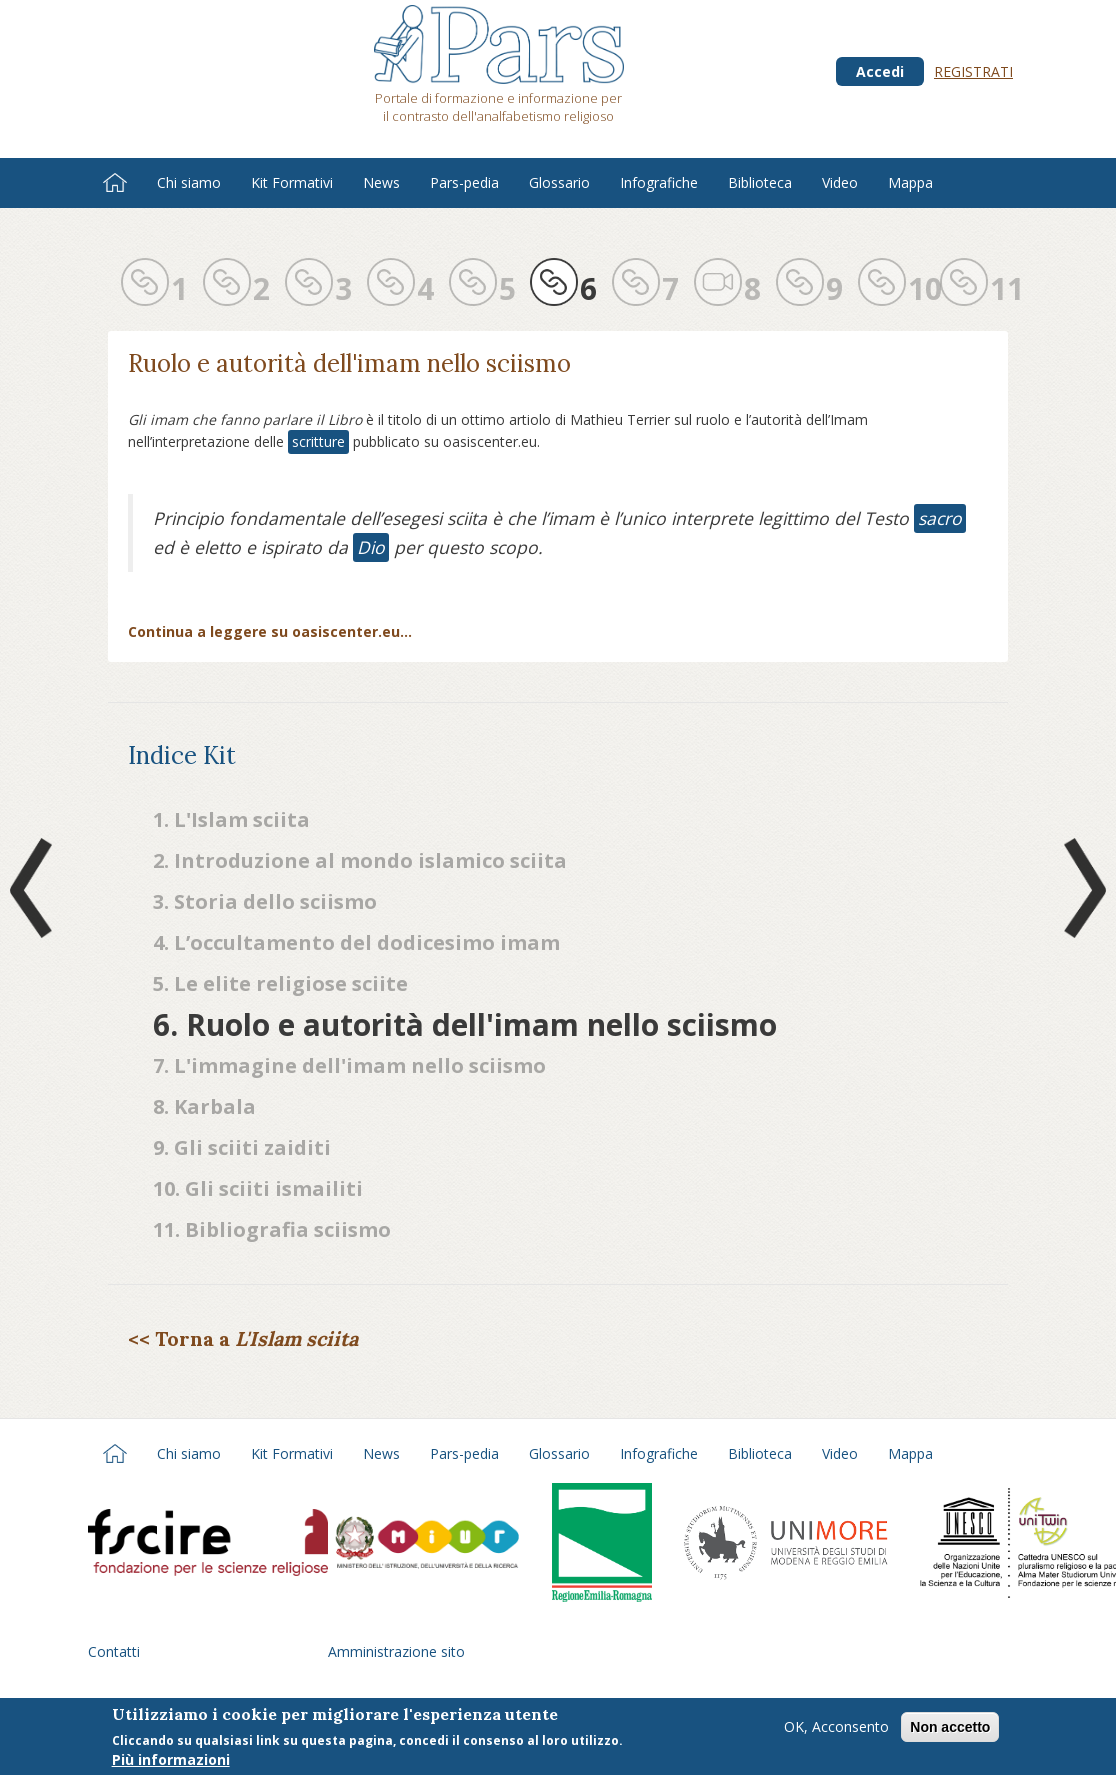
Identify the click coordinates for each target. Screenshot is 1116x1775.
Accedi (880, 71)
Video (840, 182)
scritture (318, 441)
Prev (35, 888)
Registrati (973, 71)
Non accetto (950, 1729)
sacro (940, 518)
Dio (371, 547)
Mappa (910, 182)
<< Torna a (243, 1338)
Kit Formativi (292, 182)
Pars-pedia (464, 182)
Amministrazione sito (396, 1651)
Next (1081, 888)
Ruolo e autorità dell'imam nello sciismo (349, 363)
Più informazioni (171, 1761)
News (381, 182)
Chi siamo (189, 182)
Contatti (114, 1651)
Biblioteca (760, 182)
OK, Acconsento (836, 1728)
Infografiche (659, 182)
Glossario (559, 182)
